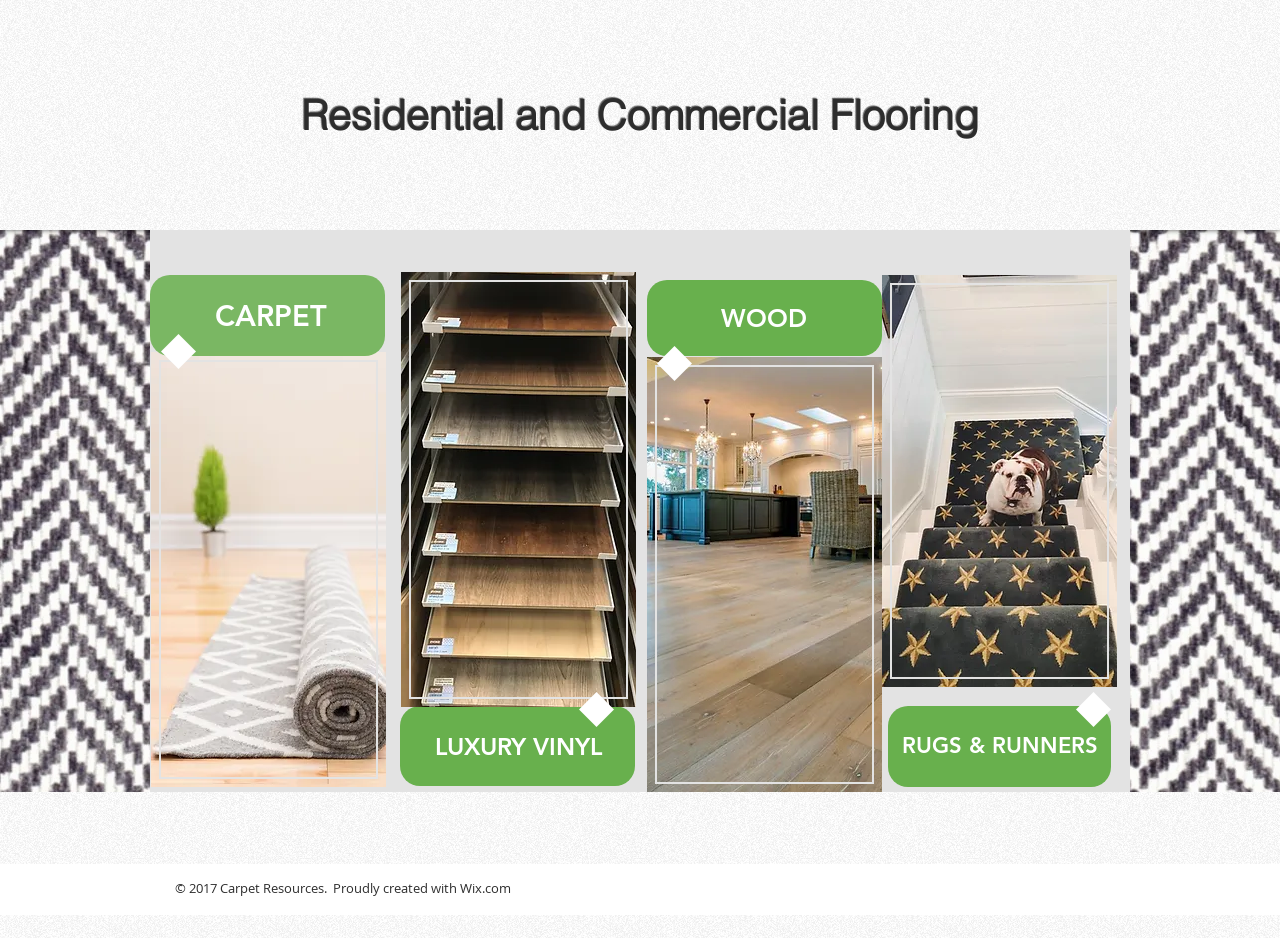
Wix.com (485, 888)
